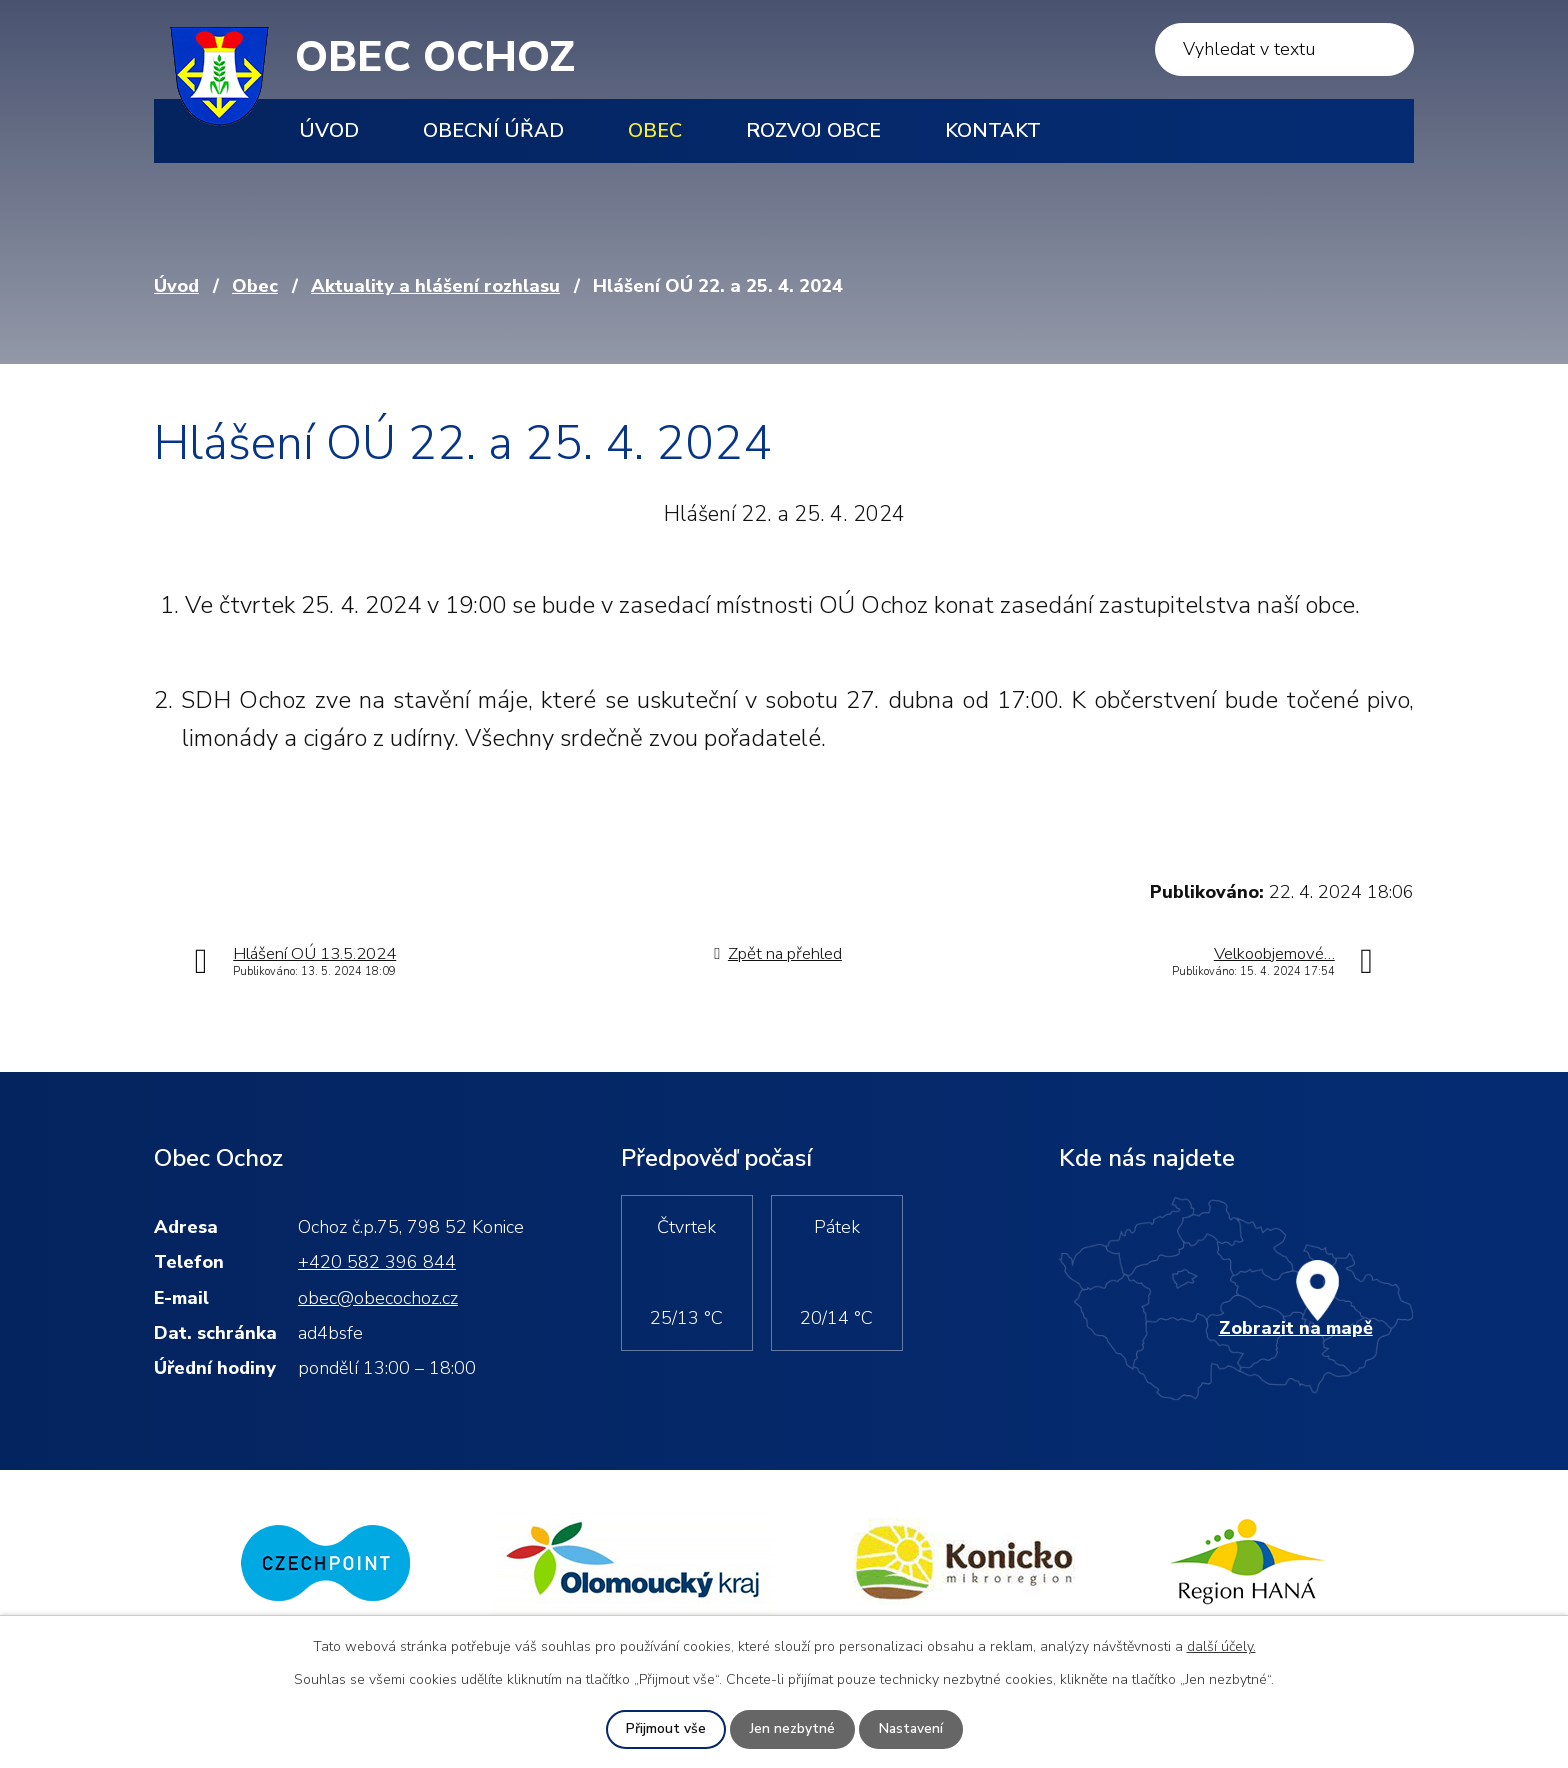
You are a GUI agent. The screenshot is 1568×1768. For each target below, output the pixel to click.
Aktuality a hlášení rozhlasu (435, 286)
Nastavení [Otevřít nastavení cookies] (911, 1729)
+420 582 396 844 (377, 1262)
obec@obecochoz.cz (378, 1298)
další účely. (1221, 1646)
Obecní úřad (493, 130)
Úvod (329, 130)
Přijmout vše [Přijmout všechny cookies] (665, 1729)
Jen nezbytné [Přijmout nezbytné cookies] (791, 1729)
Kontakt (993, 130)
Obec (655, 130)
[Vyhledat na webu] (1284, 49)
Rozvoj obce (813, 130)
